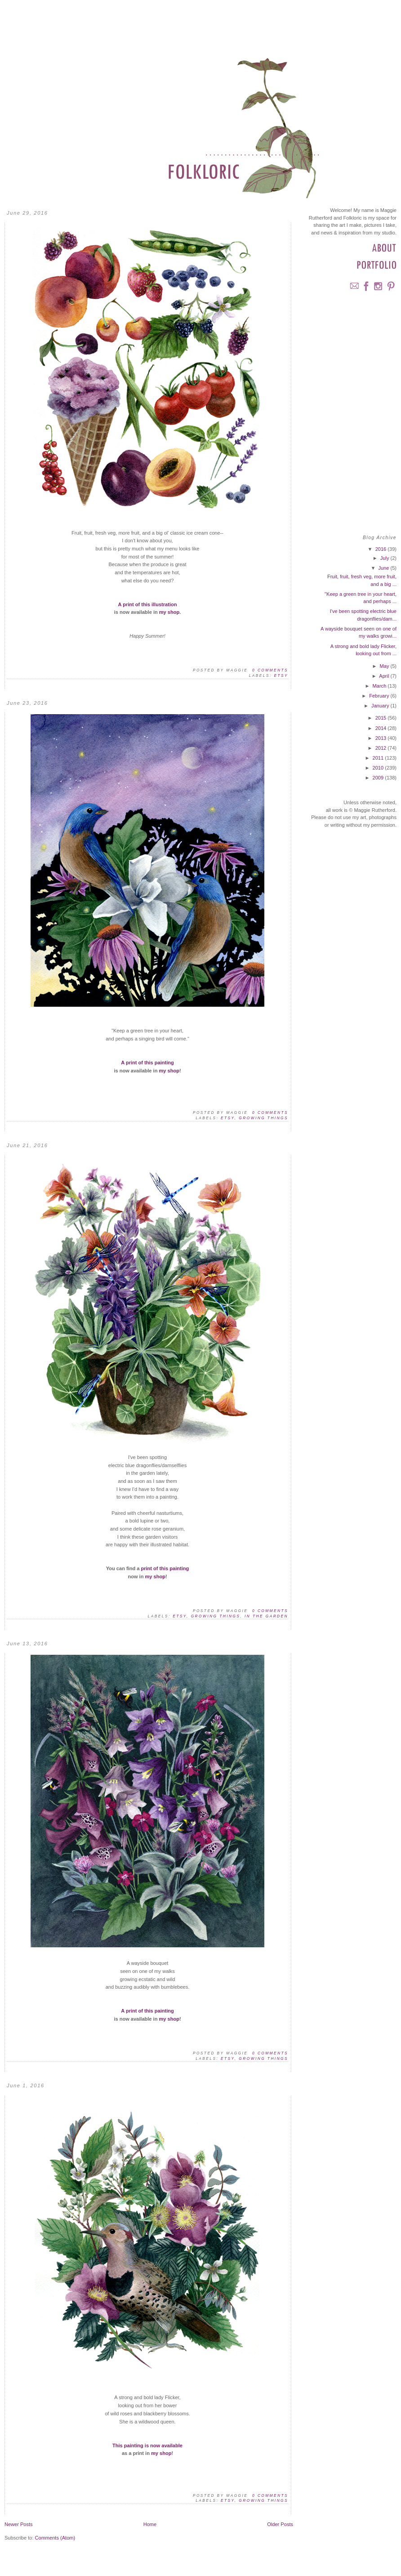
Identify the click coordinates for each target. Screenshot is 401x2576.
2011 (379, 758)
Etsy (281, 676)
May (385, 666)
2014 (381, 728)
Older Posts (280, 2524)
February (379, 695)
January (380, 705)
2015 (381, 718)
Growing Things (263, 1118)
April (384, 676)
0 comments (270, 670)
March (380, 686)
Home (149, 2524)
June (384, 568)
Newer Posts (18, 2524)
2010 (379, 767)
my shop (169, 612)
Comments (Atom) (55, 2537)
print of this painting (165, 1568)
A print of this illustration (147, 604)
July (385, 558)
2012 (381, 748)
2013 (381, 738)
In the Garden (266, 1616)
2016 (381, 549)
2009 (379, 777)
